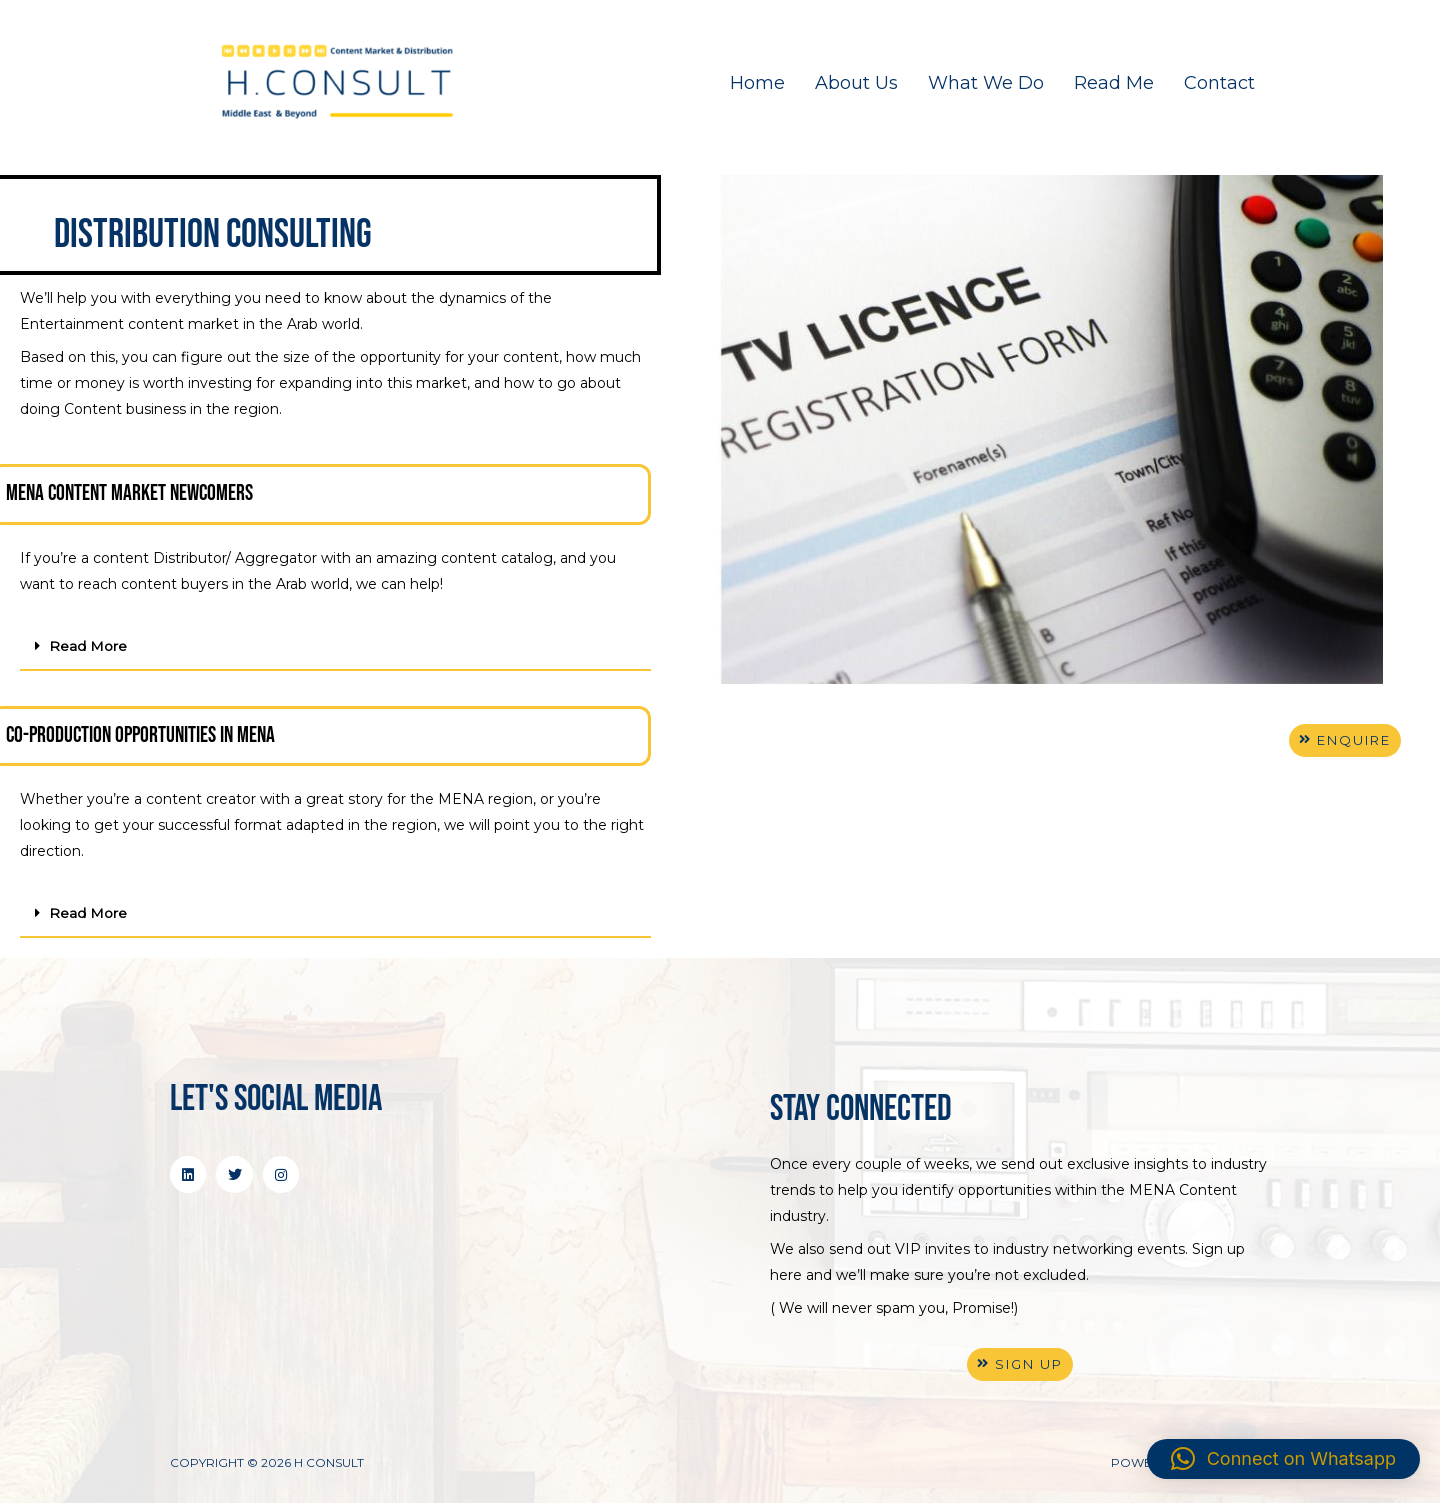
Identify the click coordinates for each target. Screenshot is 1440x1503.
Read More (88, 646)
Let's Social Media (276, 1097)
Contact (1219, 83)
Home (757, 83)
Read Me (1114, 83)
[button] (335, 647)
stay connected (861, 1107)
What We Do (986, 83)
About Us (856, 83)
